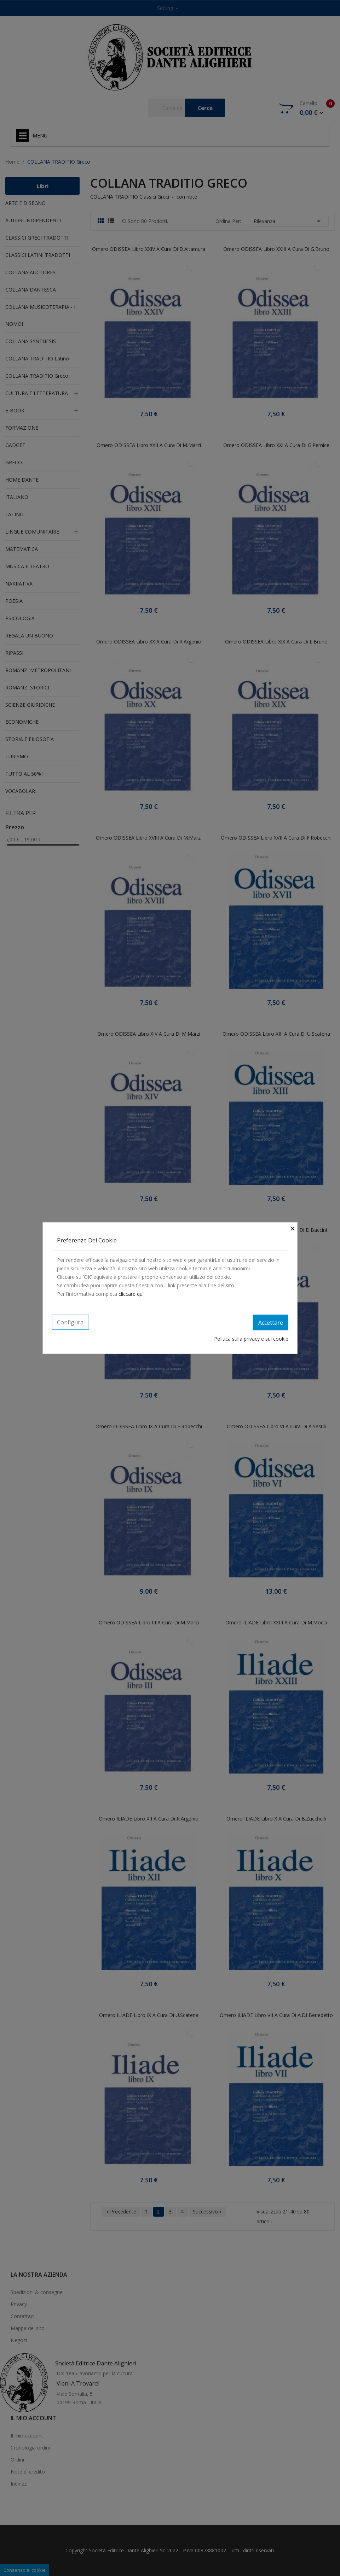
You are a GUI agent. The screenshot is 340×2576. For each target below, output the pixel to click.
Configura (70, 1322)
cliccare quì (131, 1293)
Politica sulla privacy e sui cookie (251, 1338)
